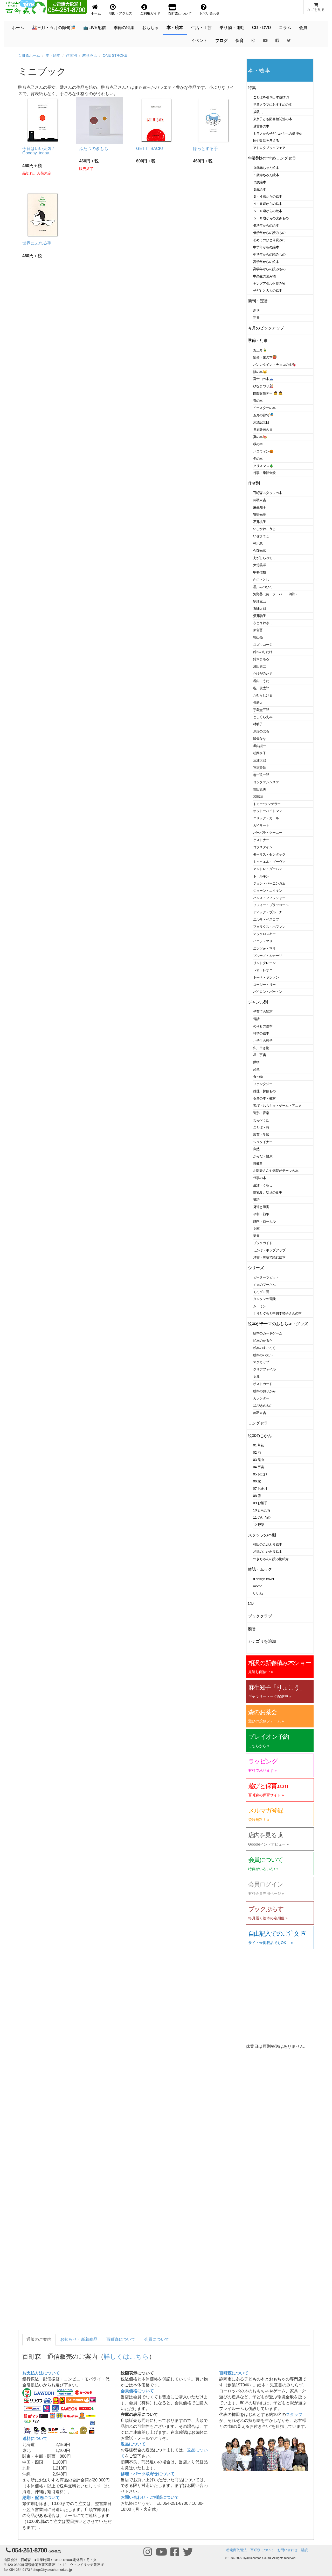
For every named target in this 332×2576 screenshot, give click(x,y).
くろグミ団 (261, 1292)
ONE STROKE (115, 55)
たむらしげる (263, 695)
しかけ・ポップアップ (269, 1250)
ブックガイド (263, 1243)
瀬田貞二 (259, 666)
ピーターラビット (266, 1277)
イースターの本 (264, 408)
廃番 (252, 1629)
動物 (256, 1062)
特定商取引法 (236, 2550)
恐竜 (256, 1069)
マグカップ (261, 1362)
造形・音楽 (261, 1113)
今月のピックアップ (266, 328)
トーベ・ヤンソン (266, 977)
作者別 (71, 55)
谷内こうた (261, 681)
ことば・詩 (261, 1127)
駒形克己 (89, 55)
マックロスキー (264, 934)
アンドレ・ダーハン (267, 869)
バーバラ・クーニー (267, 833)
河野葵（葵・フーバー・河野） (276, 594)
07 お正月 (260, 1488)
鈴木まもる (261, 659)
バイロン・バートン (267, 992)
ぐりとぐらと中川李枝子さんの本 (277, 1313)
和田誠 (258, 797)
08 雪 (257, 1496)
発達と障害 (261, 1207)
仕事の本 (259, 1178)
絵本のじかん (260, 1435)
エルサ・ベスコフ (266, 919)
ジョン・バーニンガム (269, 883)
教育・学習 (261, 1135)
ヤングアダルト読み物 (269, 283)
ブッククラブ (260, 1616)
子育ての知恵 (263, 1012)
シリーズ (256, 1268)
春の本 (258, 401)
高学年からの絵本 (266, 262)
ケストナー (261, 840)
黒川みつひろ (263, 587)
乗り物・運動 (231, 27)
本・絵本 (175, 27)
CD (251, 1603)
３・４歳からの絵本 (267, 196)
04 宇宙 (258, 1467)
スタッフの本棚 (262, 1535)
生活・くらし (263, 1185)
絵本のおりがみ (264, 1391)
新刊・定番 (258, 301)
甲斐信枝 (259, 572)
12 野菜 (258, 1525)
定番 (256, 318)
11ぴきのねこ (263, 1406)
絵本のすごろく (264, 1348)
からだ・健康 (263, 1156)
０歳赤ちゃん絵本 (266, 168)
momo (257, 1586)
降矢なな (259, 739)
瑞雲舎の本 (261, 126)
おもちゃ (150, 27)
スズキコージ (263, 645)
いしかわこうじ (264, 529)
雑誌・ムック (260, 1569)
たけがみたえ (263, 674)
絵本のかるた (263, 1341)
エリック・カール (266, 818)
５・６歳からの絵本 (267, 211)
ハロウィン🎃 (263, 451)
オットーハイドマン (267, 811)
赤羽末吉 (259, 500)
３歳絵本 (259, 189)
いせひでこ (261, 536)
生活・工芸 (201, 27)
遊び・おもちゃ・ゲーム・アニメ (277, 1106)
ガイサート (261, 825)
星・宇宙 (259, 1055)
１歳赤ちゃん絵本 (266, 175)
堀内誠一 (259, 746)
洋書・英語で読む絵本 (269, 1257)
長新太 (258, 703)
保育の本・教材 (264, 1098)
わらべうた (261, 1120)
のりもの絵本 (263, 1026)
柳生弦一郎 (261, 775)
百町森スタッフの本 (267, 493)
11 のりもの (262, 1517)
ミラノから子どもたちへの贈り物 (277, 133)
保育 (240, 40)
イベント (199, 40)
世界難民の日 (263, 430)
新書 (256, 1236)
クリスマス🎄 (263, 466)
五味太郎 (259, 609)
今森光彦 (259, 550)
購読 (304, 2550)
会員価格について (137, 2391)
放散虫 (258, 112)
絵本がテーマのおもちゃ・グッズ (278, 1324)
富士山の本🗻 (263, 379)
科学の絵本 (261, 1033)
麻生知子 (259, 507)
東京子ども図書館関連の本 (272, 119)
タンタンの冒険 (264, 1299)
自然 (256, 1149)
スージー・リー (264, 985)
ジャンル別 (258, 1002)
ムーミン (259, 1306)
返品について (133, 2444)
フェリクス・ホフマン (269, 927)
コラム (285, 27)
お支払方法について (41, 2373)
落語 (256, 1200)
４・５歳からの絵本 (267, 204)
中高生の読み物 (264, 276)
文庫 (256, 1229)
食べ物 (258, 1077)
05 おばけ (260, 1474)
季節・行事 (258, 340)
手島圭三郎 (261, 710)
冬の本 (258, 459)
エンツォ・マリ (264, 948)
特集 (252, 87)
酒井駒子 (259, 616)
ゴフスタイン (263, 847)
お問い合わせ (287, 2550)
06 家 (257, 1481)
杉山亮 (258, 637)
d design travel (263, 1579)
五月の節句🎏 (263, 415)
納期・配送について (41, 2497)
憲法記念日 (261, 422)
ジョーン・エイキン (267, 891)
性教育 (258, 1163)
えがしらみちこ (264, 558)
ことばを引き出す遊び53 (271, 97)
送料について (34, 2438)
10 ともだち (262, 1510)
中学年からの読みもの (269, 254)
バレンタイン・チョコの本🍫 (274, 365)
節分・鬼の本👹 (265, 357)
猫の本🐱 (260, 372)
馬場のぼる (261, 731)
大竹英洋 (259, 565)
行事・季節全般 (264, 473)
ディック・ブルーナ (267, 912)
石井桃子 (259, 522)
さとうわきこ (263, 623)
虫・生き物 (261, 1048)
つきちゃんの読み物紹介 (271, 1559)
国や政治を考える (266, 140)
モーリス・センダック (269, 854)
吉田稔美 (259, 789)
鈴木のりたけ (263, 652)
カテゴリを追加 (262, 1641)
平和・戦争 (261, 1214)
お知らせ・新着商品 (79, 2339)
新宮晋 (258, 630)
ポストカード (263, 1384)
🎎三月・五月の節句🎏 (53, 27)
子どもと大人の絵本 (267, 290)
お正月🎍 (260, 350)
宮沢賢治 (259, 768)
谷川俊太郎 (261, 688)
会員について (156, 2339)
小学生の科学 (263, 1041)
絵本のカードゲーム (267, 1333)
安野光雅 (259, 514)
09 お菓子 (260, 1503)
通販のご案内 (38, 2339)
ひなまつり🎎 (263, 386)
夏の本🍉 (260, 437)
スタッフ (294, 2414)
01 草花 (258, 1445)
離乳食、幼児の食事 (267, 1192)
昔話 (256, 1019)
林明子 (258, 724)
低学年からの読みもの (269, 233)
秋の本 (258, 444)
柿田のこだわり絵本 (267, 1544)
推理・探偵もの (264, 1091)
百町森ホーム (29, 55)
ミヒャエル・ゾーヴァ (269, 862)
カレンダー (261, 1398)
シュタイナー (263, 1142)
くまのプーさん (264, 1285)
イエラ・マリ (263, 941)
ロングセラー (260, 1423)
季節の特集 (124, 27)
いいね (258, 1593)
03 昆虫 (258, 1460)
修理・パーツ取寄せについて (148, 2474)
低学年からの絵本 (266, 225)
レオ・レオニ (263, 970)
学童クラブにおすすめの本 (272, 104)
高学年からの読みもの (269, 269)
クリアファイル (264, 1369)
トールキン (261, 876)
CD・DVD (261, 27)
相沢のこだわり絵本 (267, 1552)
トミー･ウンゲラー (267, 804)
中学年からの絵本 (266, 247)
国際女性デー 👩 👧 (268, 393)
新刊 (256, 310)
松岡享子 (259, 753)
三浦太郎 (259, 760)
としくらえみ (263, 717)
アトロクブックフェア (269, 148)
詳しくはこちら (126, 2356)
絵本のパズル (263, 1355)
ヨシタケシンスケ (266, 782)
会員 (303, 27)
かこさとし (261, 580)
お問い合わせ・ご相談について (150, 2497)
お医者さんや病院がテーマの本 (276, 1171)
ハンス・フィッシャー (269, 898)
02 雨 (257, 1452)
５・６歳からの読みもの (271, 218)
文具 (256, 1377)
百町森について (120, 2339)
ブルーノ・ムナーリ (267, 956)
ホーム (18, 27)
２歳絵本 (259, 182)
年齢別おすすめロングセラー (274, 158)
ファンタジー (263, 1084)
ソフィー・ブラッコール (271, 905)
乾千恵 (258, 543)
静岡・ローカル (264, 1221)
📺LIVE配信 (94, 27)
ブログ (221, 40)
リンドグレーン (264, 963)
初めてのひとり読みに (269, 240)
